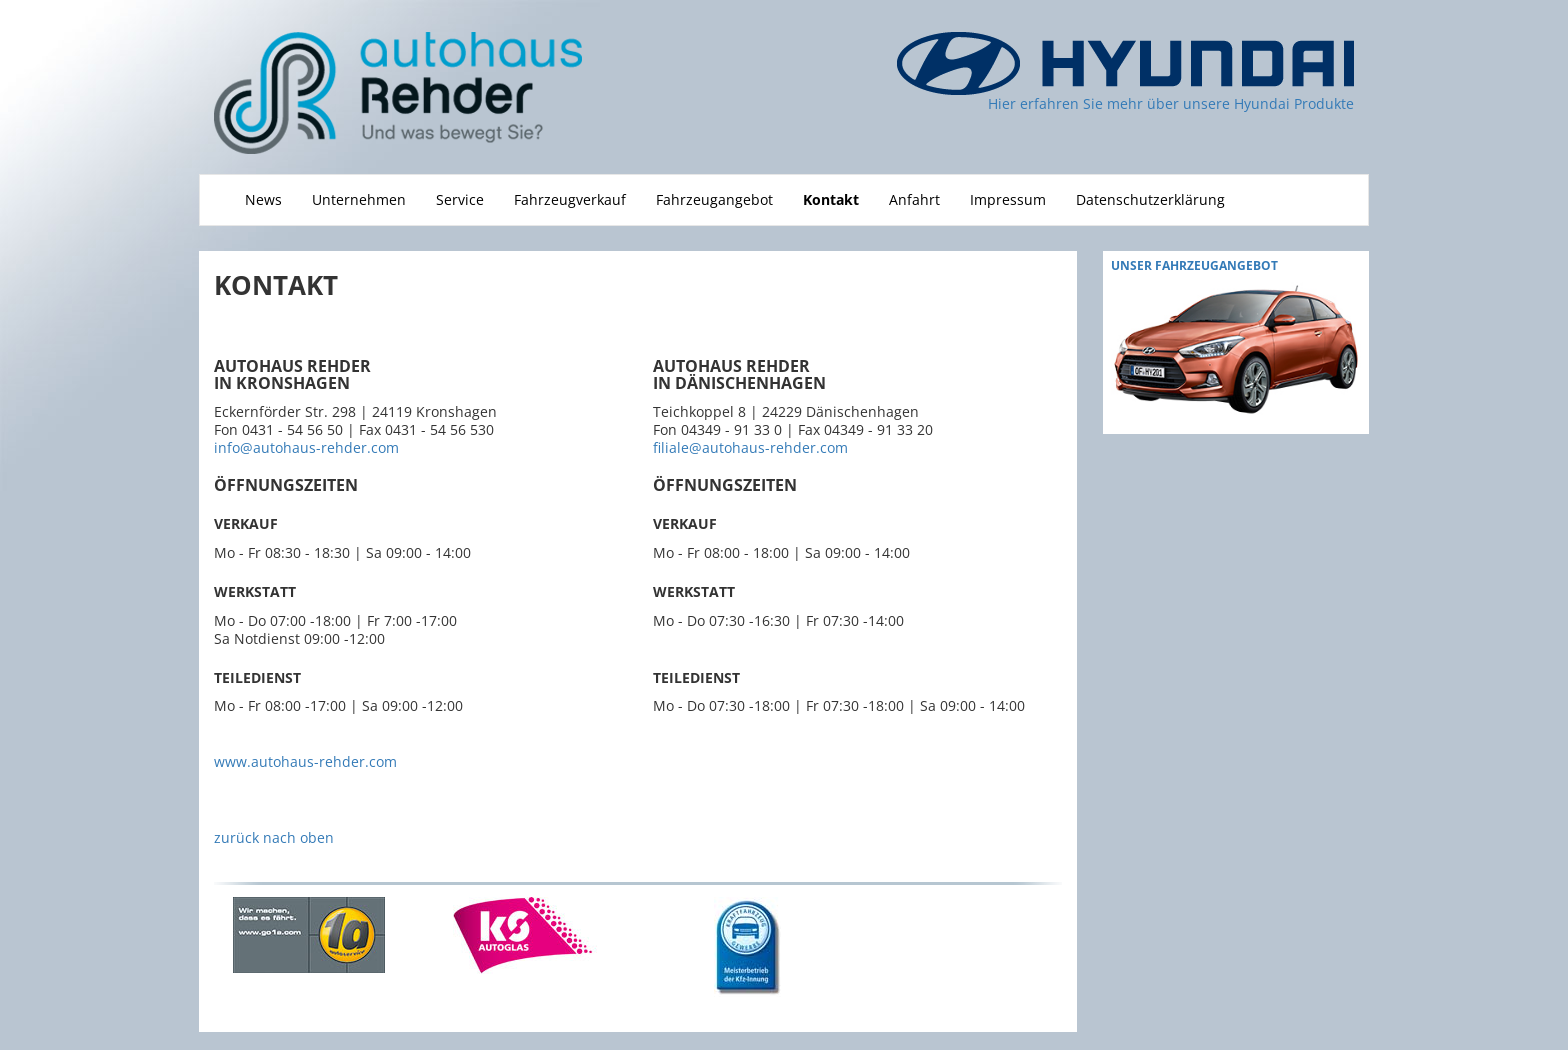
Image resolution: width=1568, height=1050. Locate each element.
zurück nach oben (274, 837)
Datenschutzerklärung (1150, 199)
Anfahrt (914, 199)
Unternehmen (359, 199)
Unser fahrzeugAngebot (1194, 265)
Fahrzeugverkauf (570, 199)
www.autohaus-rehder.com (305, 761)
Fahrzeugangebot (714, 199)
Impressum (1008, 199)
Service (460, 199)
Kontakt (831, 199)
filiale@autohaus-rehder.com (750, 447)
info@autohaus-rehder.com (306, 447)
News (263, 199)
